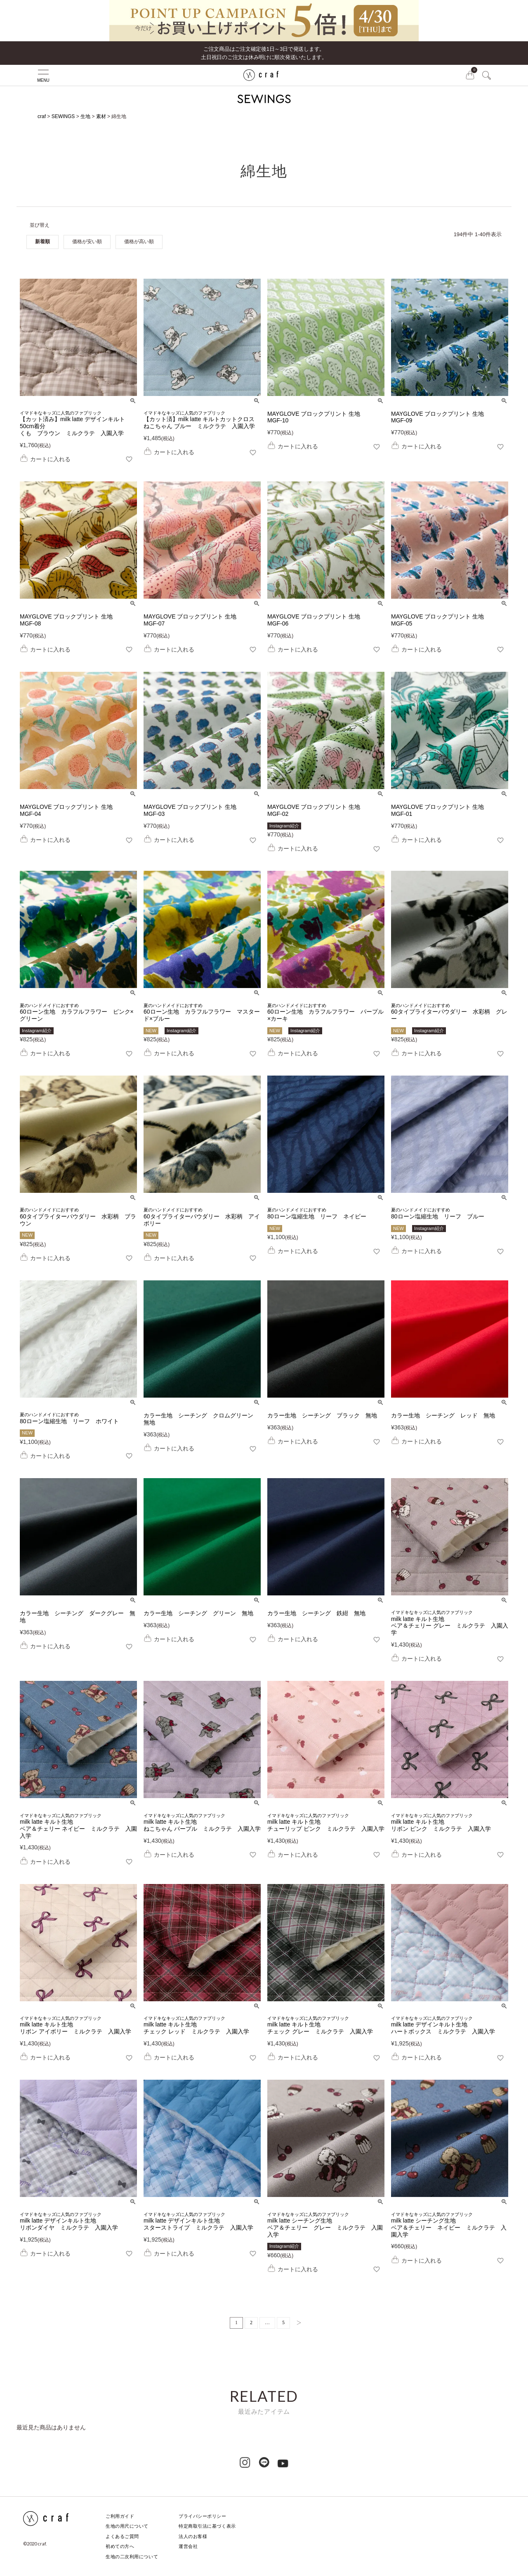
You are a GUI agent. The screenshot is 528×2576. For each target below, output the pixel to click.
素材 (101, 116)
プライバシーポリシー (202, 2516)
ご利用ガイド (120, 2516)
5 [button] (283, 2322)
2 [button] (251, 2322)
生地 (85, 116)
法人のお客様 (193, 2536)
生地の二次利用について (132, 2556)
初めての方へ (120, 2546)
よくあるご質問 (122, 2536)
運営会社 (188, 2546)
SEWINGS (63, 116)
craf (42, 116)
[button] (297, 2323)
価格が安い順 (87, 241)
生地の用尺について (127, 2526)
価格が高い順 (139, 241)
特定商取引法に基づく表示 (207, 2526)
